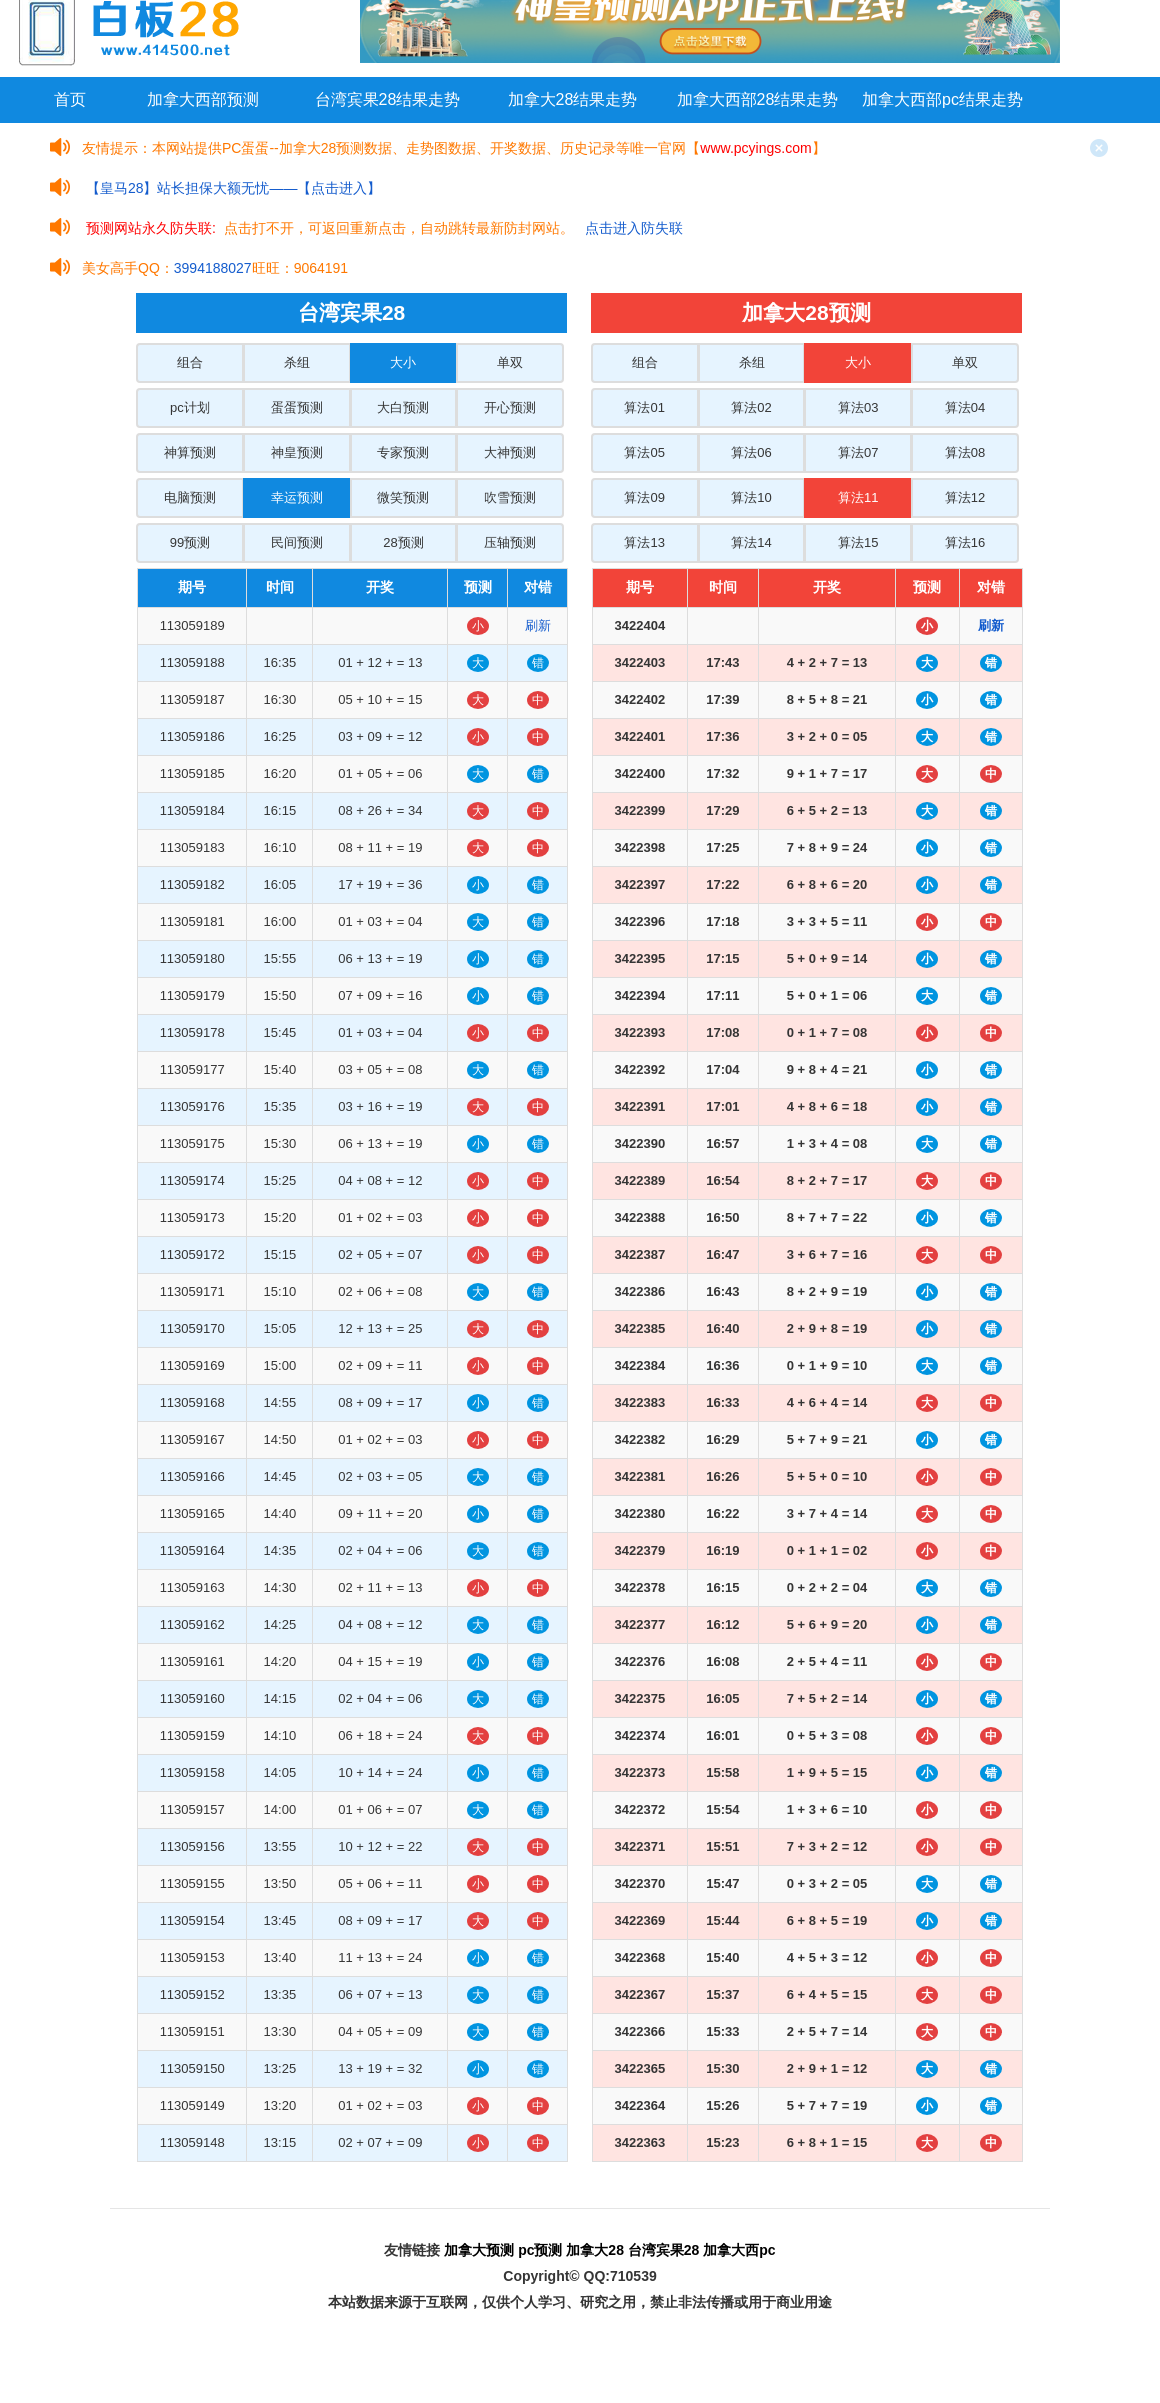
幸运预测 (297, 497)
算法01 (644, 407)
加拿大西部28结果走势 (758, 99)
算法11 (858, 497)
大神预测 (510, 452)
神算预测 (190, 452)
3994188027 (213, 268)
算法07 (858, 452)
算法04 (965, 407)
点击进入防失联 (634, 228)
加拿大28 (595, 2250)
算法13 (644, 542)
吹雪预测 (510, 497)
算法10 (751, 497)
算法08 (965, 452)
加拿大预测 (479, 2250)
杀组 (297, 362)
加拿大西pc (739, 2250)
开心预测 (510, 407)
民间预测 (297, 542)
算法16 (965, 542)
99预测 (190, 542)
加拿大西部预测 (203, 99)
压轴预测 (510, 542)
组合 (190, 362)
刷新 (538, 625)
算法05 (644, 452)
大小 (403, 362)
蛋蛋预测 (297, 407)
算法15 (858, 542)
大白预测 (403, 407)
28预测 (403, 542)
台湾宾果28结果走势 (388, 99)
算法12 (965, 497)
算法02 (751, 407)
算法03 (858, 407)
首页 (70, 99)
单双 (510, 362)
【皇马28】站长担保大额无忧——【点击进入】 (234, 188)
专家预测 (403, 452)
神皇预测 (297, 452)
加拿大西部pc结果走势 (942, 99)
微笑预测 (403, 497)
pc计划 (190, 407)
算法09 (644, 497)
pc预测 (540, 2250)
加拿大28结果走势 (573, 99)
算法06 (751, 452)
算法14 (751, 542)
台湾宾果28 (664, 2250)
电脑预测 (190, 497)
